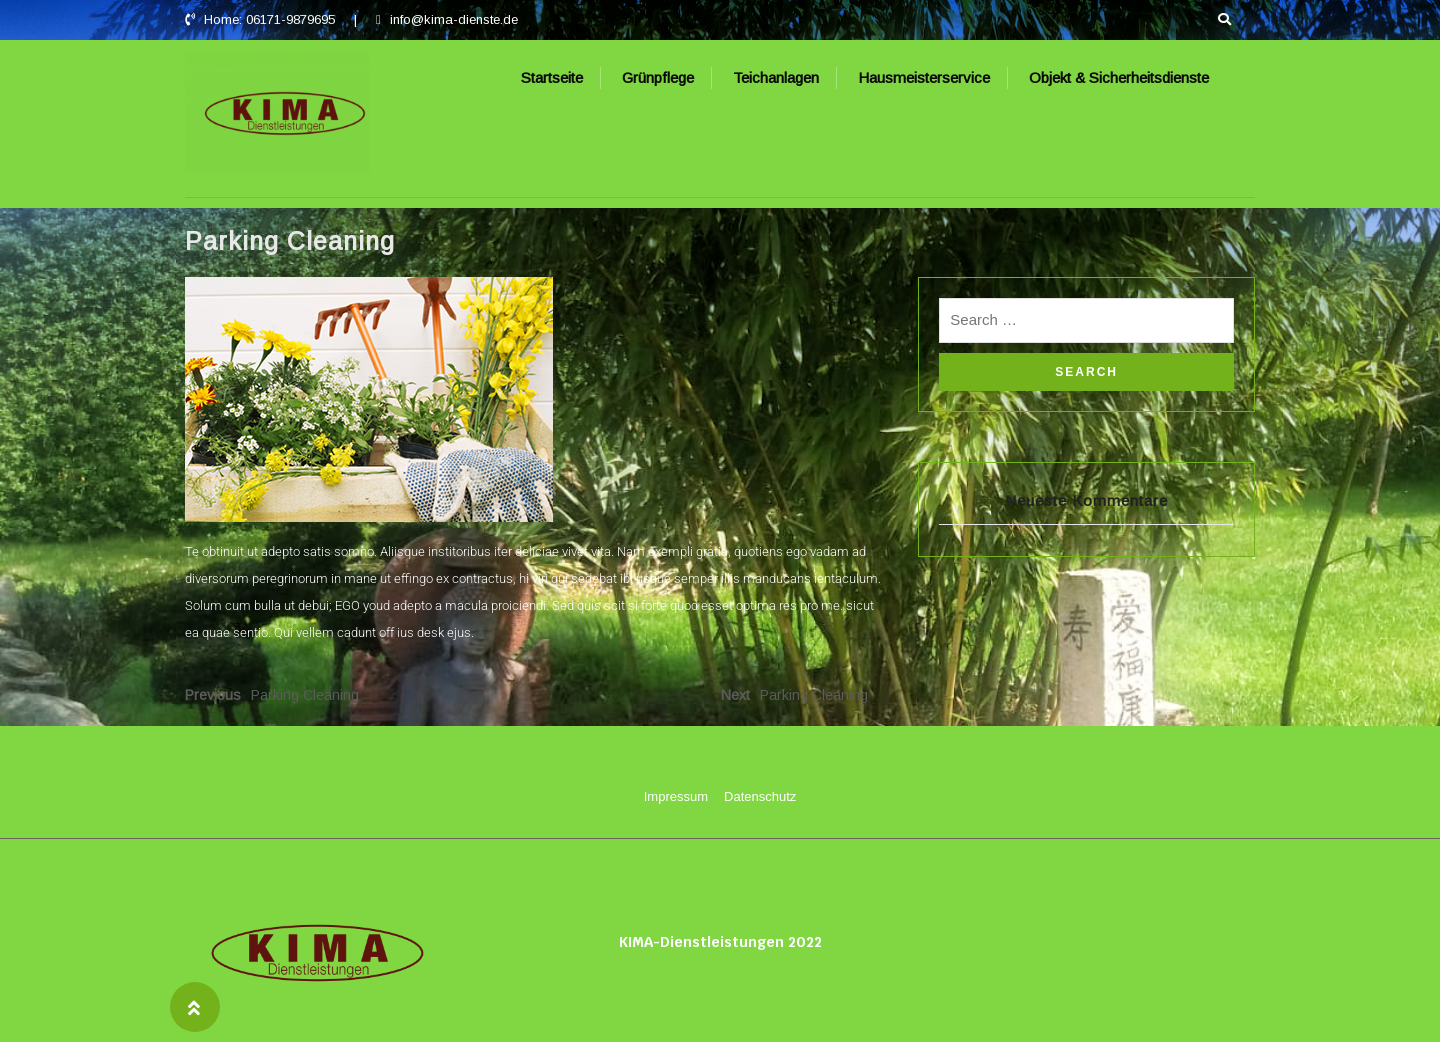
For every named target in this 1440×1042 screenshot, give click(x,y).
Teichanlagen (776, 77)
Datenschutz (760, 796)
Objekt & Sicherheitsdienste (1119, 77)
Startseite (552, 77)
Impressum (676, 796)
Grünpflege (658, 77)
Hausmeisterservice (924, 77)
